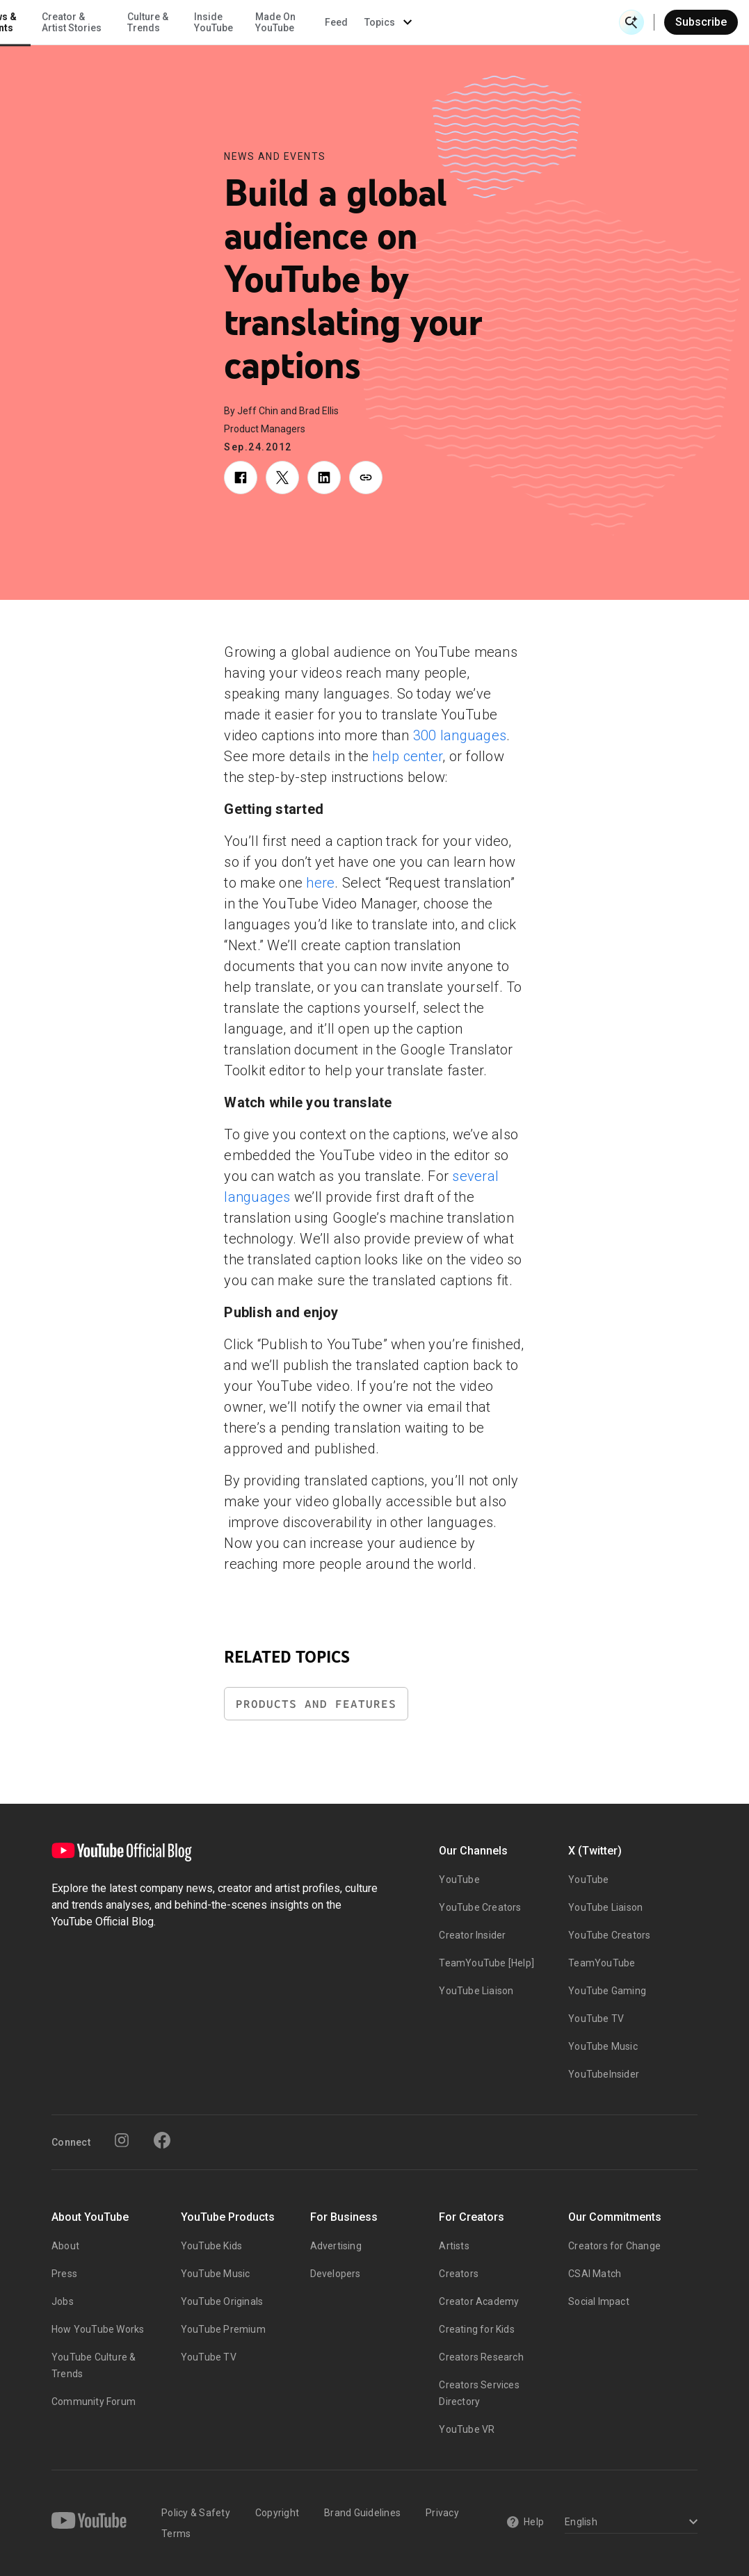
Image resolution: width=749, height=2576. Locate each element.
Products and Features (316, 1704)
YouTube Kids (211, 2245)
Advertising (336, 2245)
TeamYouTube (601, 1962)
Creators (458, 2273)
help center (407, 756)
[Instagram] (121, 2140)
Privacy (442, 2512)
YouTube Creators (480, 1907)
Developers (335, 2273)
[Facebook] (162, 2140)
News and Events (275, 156)
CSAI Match (594, 2273)
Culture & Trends (342, 22)
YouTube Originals (222, 2301)
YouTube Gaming (607, 1990)
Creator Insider (472, 1935)
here (320, 882)
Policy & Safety (195, 2512)
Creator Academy (479, 2301)
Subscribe (701, 21)
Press (64, 2273)
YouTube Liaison (476, 1990)
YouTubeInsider (603, 2074)
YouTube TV (596, 2018)
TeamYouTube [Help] (486, 1962)
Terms (176, 2533)
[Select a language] (629, 2523)
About (65, 2245)
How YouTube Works (97, 2329)
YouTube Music (603, 2046)
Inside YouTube (408, 22)
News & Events (194, 22)
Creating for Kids (476, 2329)
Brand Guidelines (362, 2512)
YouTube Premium (223, 2329)
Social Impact (598, 2301)
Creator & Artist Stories (266, 22)
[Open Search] (631, 22)
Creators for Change (614, 2245)
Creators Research (481, 2357)
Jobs (62, 2301)
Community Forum (93, 2401)
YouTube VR (466, 2429)
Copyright (277, 2512)
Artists (454, 2245)
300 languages (459, 735)
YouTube (459, 1879)
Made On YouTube (470, 22)
